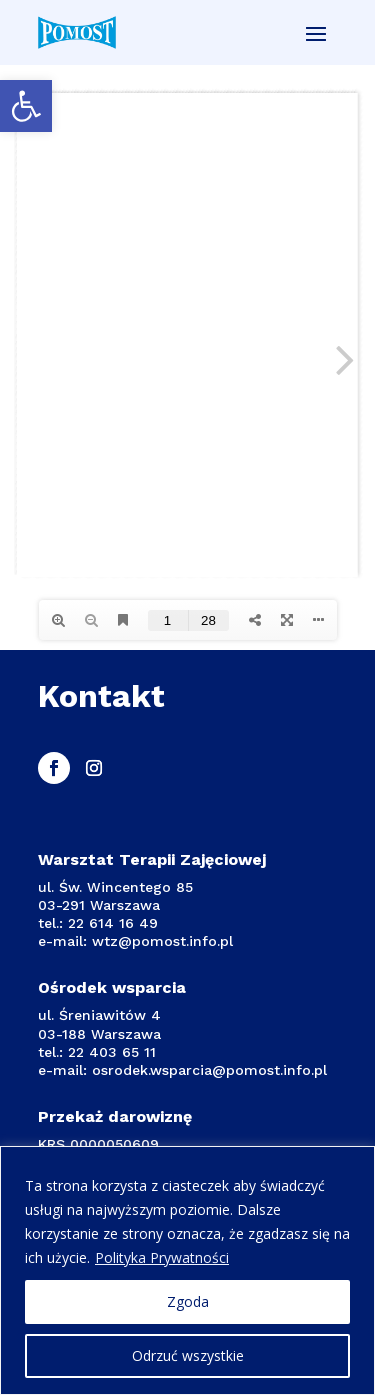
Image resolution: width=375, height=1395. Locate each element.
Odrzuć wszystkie (188, 1355)
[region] (187, 1270)
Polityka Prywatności (162, 1257)
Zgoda (188, 1301)
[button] (26, 106)
